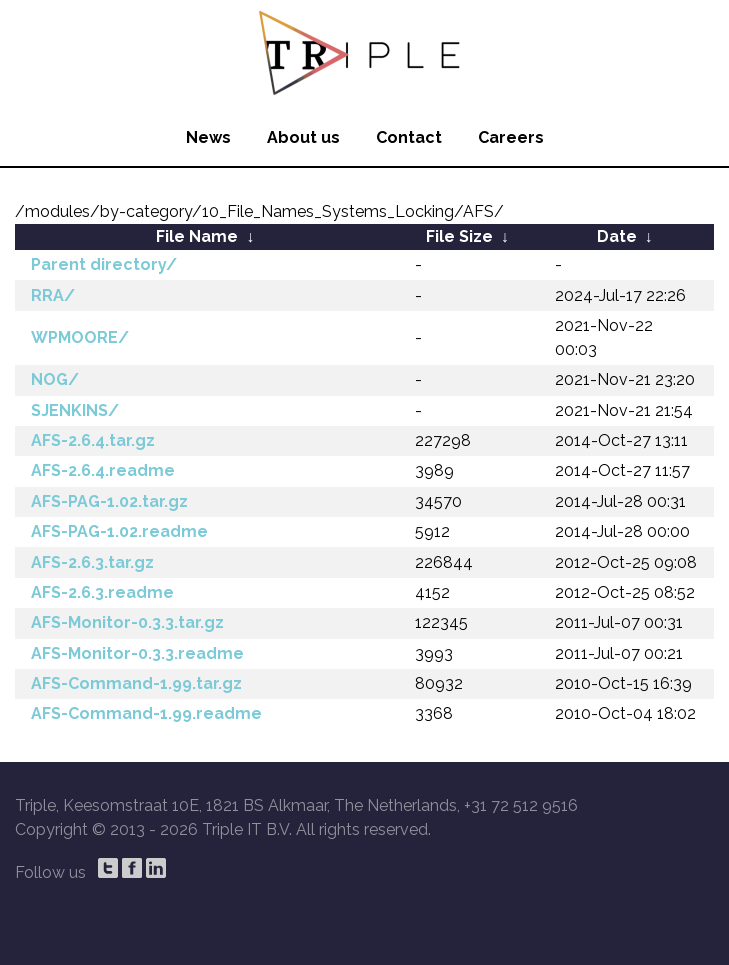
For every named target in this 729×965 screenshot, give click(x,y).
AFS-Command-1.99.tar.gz (136, 683)
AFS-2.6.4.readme (103, 470)
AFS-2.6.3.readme (102, 592)
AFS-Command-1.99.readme (146, 713)
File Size (459, 236)
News (208, 137)
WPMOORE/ (80, 337)
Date (617, 236)
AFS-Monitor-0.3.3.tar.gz (127, 622)
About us (303, 137)
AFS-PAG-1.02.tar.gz (109, 501)
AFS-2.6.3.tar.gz (92, 562)
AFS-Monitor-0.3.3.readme (137, 653)
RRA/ (53, 295)
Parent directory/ (104, 264)
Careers (511, 137)
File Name (197, 236)
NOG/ (55, 379)
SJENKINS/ (75, 410)
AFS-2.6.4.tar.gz (93, 440)
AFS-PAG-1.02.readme (119, 531)
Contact (409, 137)
